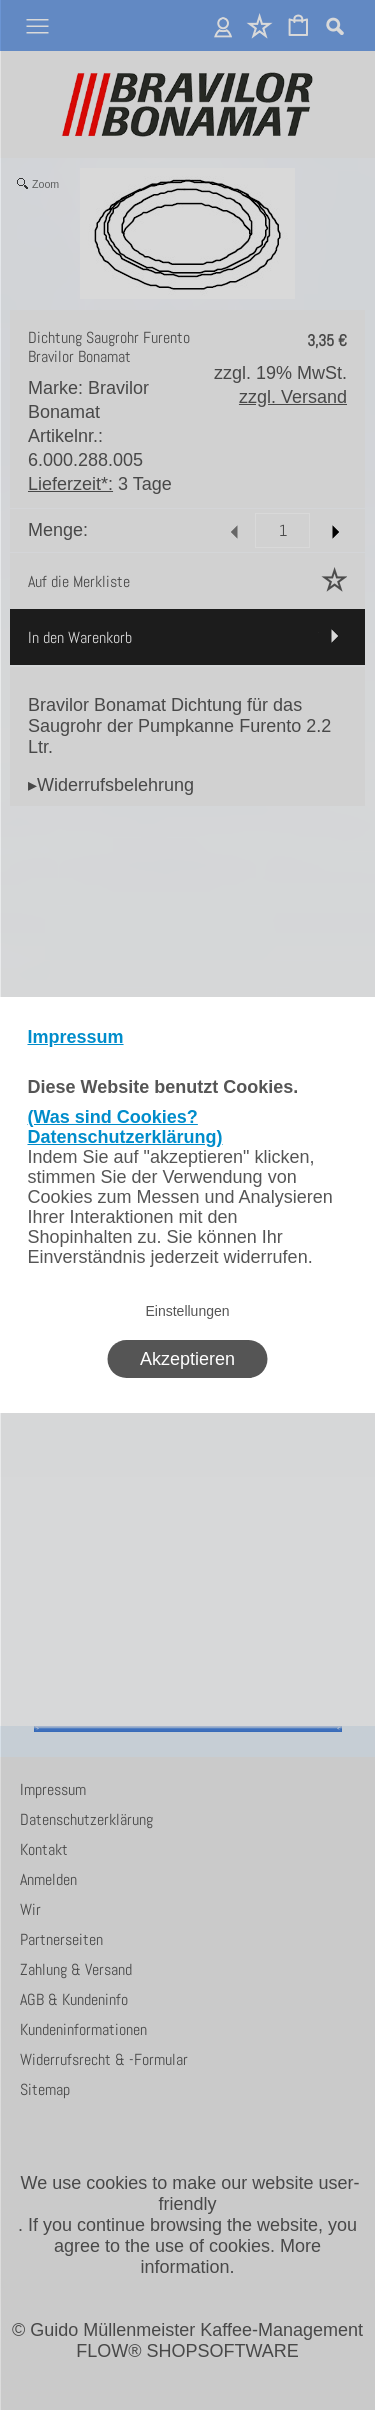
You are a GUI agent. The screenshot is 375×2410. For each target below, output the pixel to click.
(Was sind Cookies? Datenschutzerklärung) (125, 1127)
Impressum (76, 1037)
